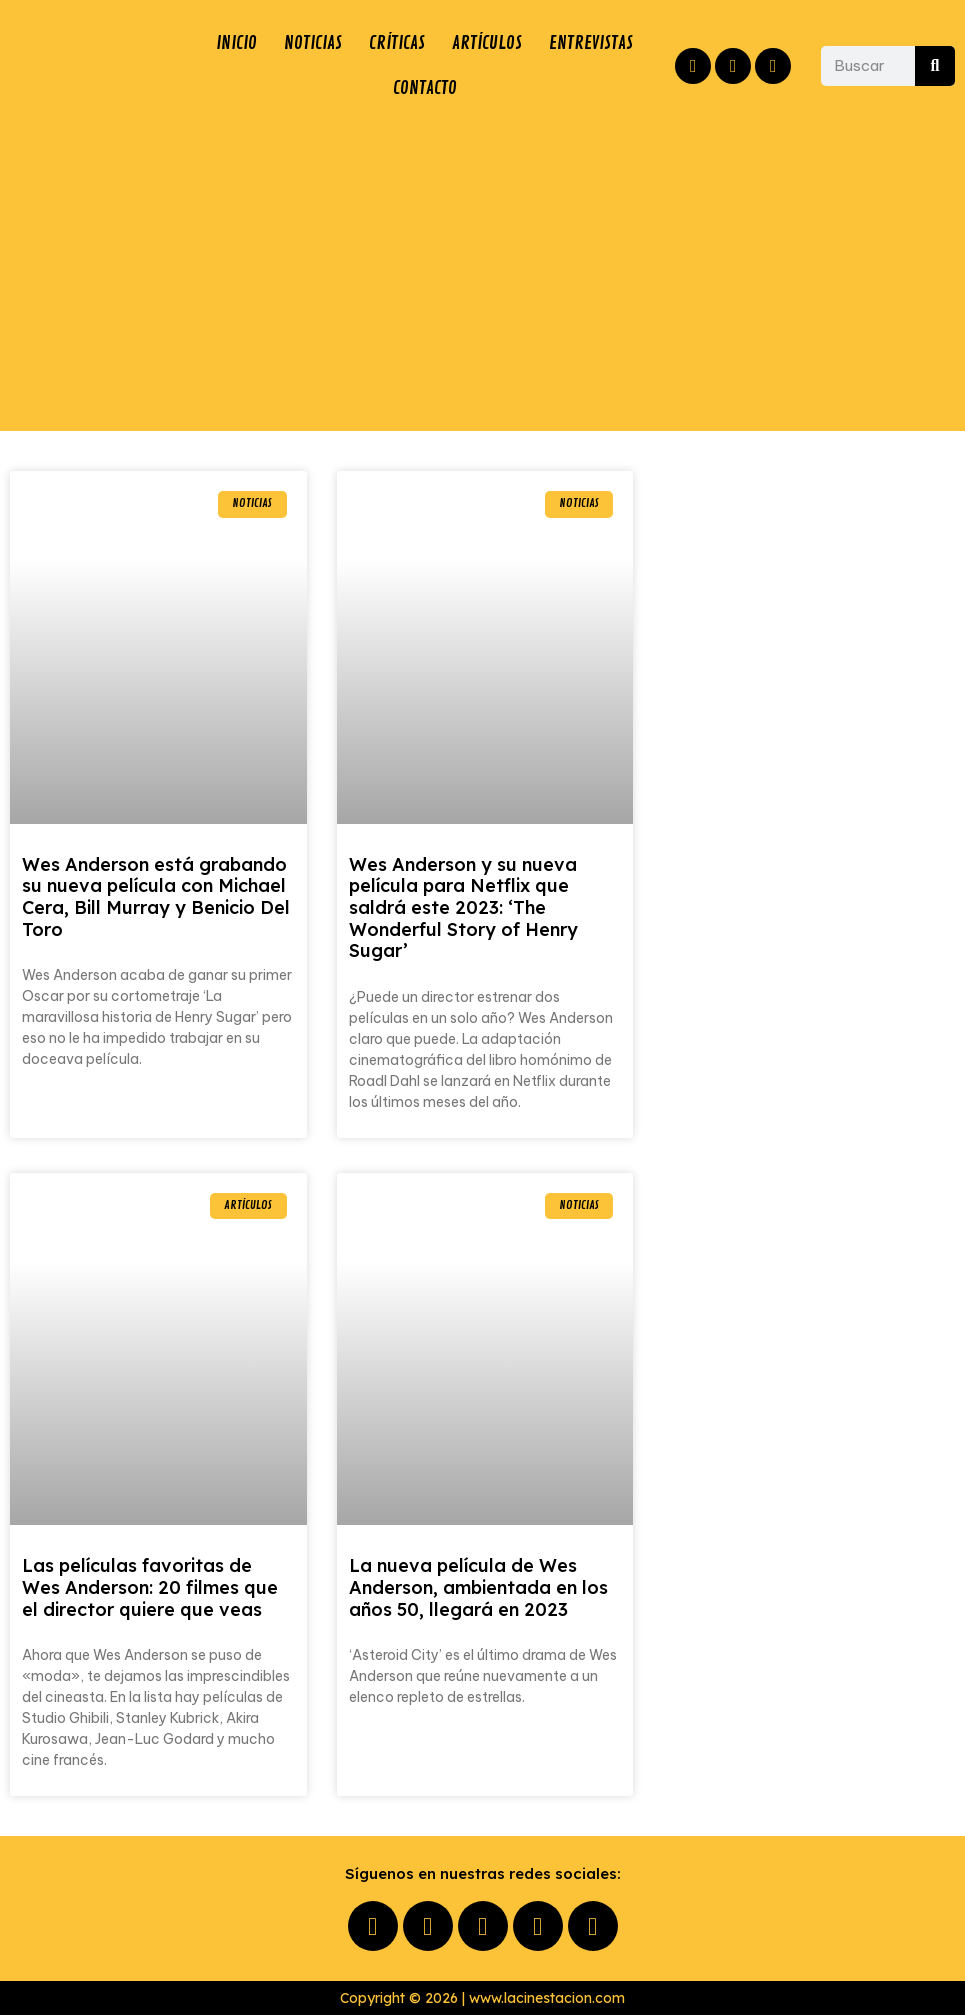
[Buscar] (935, 66)
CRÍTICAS (396, 43)
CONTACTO (425, 89)
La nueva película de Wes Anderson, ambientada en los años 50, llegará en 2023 (478, 1588)
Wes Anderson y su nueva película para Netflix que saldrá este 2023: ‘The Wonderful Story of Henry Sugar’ (463, 908)
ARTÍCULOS (486, 43)
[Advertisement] (482, 272)
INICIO (235, 43)
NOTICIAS (312, 43)
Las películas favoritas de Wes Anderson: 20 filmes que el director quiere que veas (150, 1588)
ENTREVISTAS (591, 43)
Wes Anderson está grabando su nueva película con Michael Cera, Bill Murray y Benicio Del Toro (156, 898)
